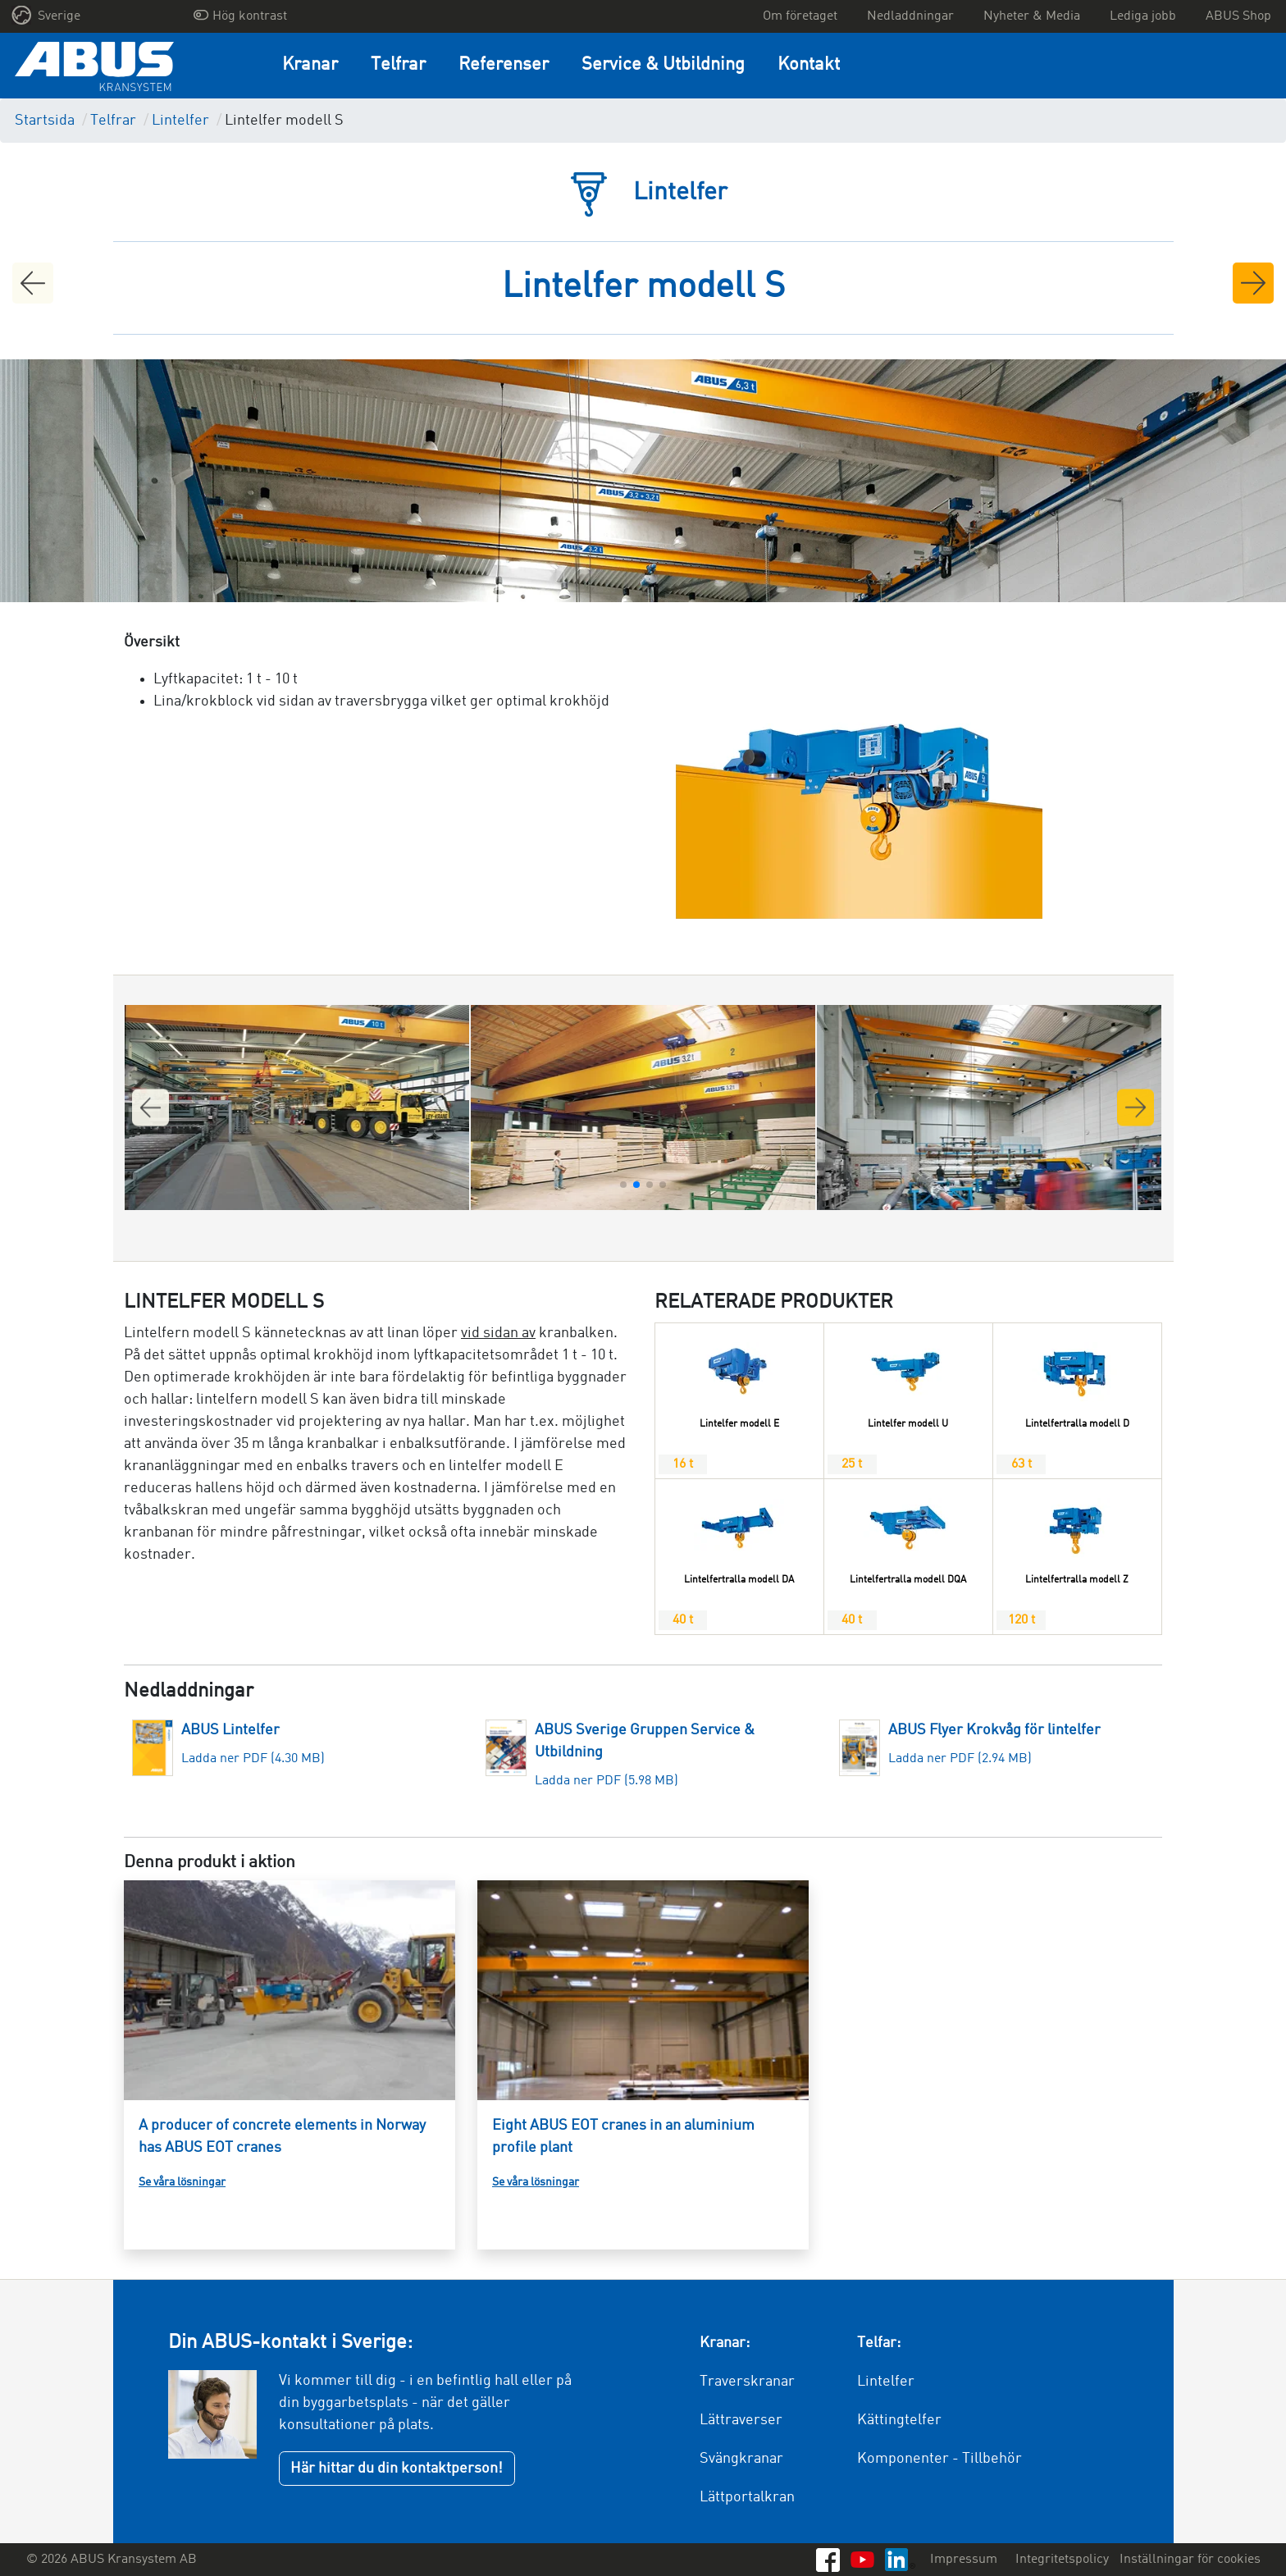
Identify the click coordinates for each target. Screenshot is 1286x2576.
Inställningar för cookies (1190, 2559)
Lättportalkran (747, 2497)
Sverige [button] (46, 15)
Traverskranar (747, 2381)
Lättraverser (741, 2420)
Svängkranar (741, 2458)
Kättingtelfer (899, 2420)
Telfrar (398, 65)
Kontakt (809, 65)
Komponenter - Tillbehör (939, 2458)
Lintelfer (180, 120)
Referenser (503, 65)
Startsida (45, 120)
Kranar (310, 65)
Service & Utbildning (663, 65)
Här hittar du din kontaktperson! (396, 2468)
